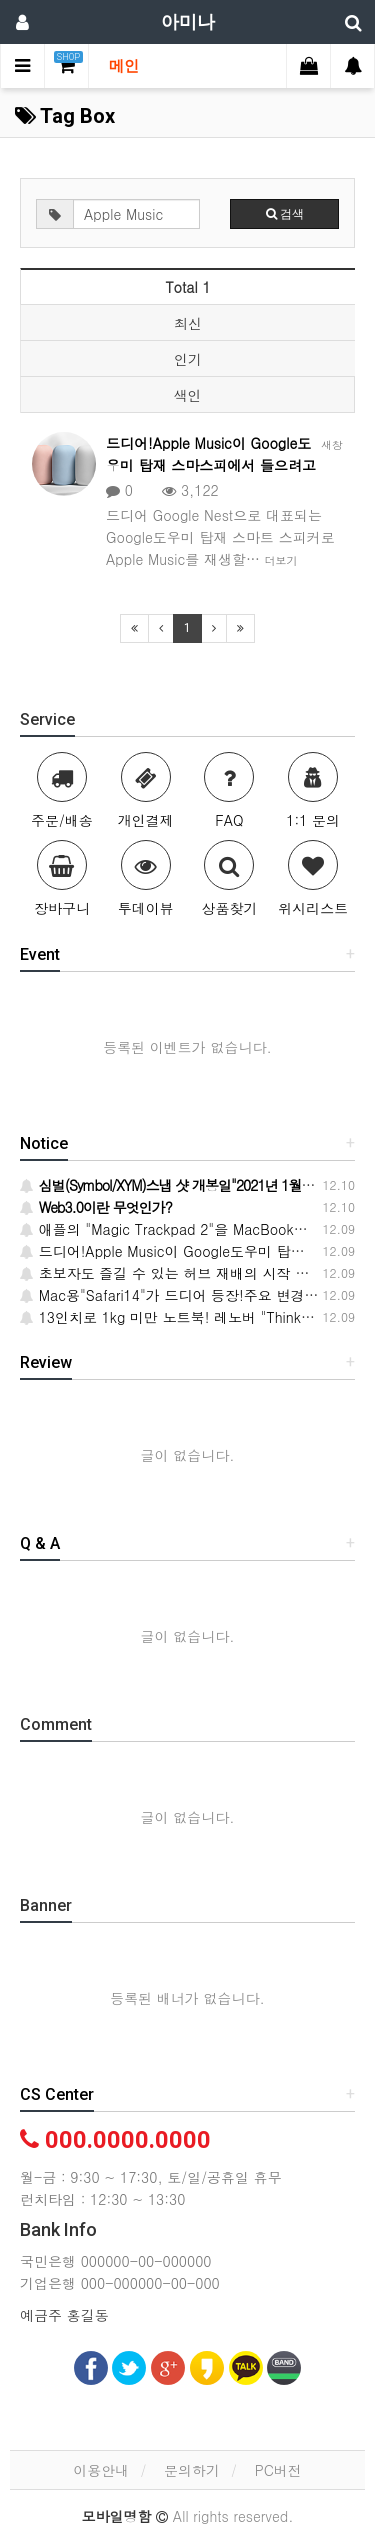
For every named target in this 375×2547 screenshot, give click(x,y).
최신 (188, 323)
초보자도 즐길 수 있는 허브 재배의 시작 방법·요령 (188, 1273)
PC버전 (278, 2470)
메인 (124, 66)
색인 (188, 395)
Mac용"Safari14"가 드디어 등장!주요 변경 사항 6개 (192, 1295)
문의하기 (192, 2470)
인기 (188, 359)
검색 (285, 214)
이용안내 (101, 2470)
